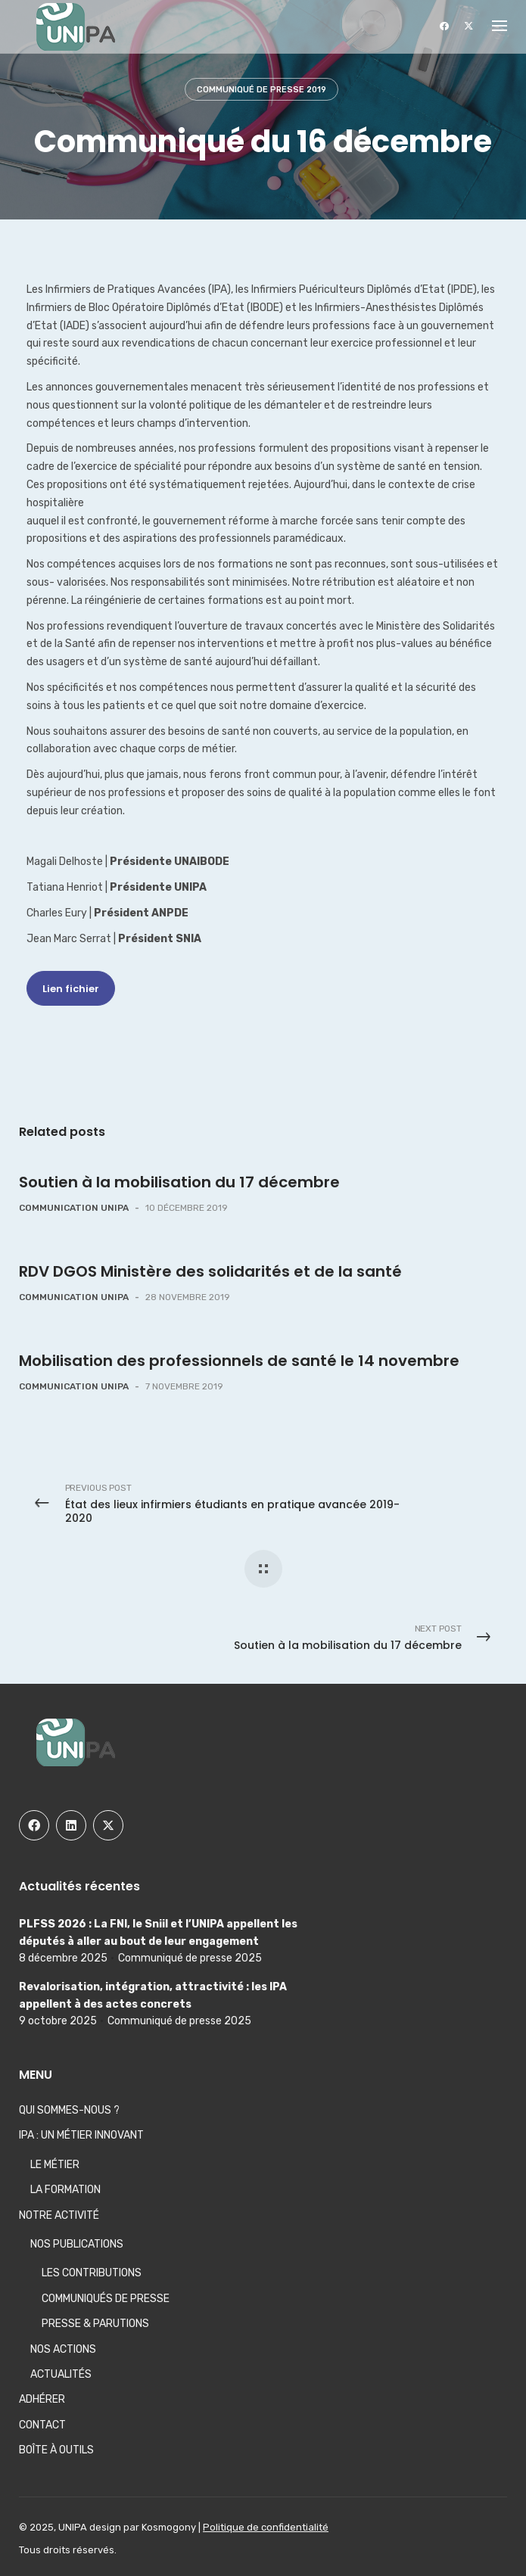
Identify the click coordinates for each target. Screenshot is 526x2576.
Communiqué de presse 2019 (261, 90)
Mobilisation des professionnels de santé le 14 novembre (239, 1360)
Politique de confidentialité (265, 2527)
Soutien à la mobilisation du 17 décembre (179, 1182)
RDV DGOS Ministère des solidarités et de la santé (210, 1271)
